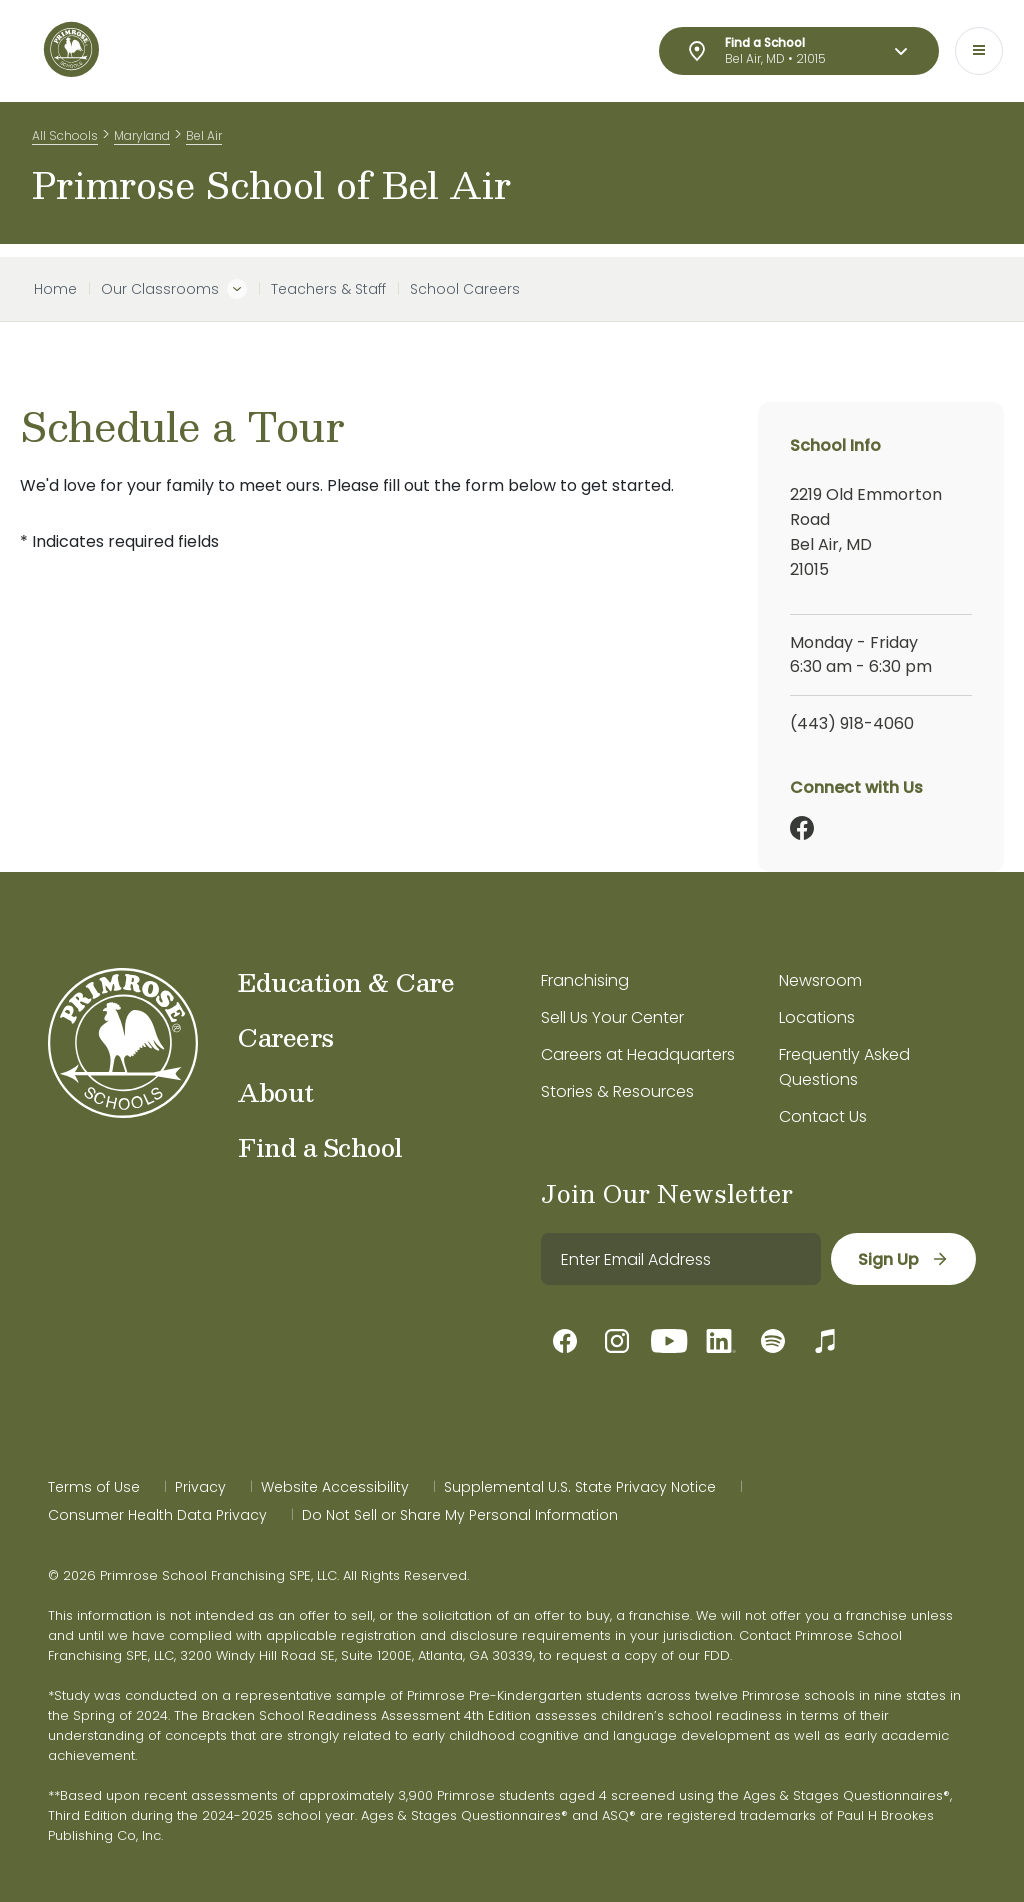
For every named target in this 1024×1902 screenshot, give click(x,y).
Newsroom (820, 980)
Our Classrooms (160, 289)
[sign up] (902, 1259)
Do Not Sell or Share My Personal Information (460, 1515)
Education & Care (346, 982)
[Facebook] (802, 828)
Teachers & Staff (328, 289)
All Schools (65, 138)
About (276, 1092)
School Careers (465, 289)
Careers (286, 1037)
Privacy (200, 1487)
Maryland (142, 138)
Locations (817, 1017)
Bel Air (204, 138)
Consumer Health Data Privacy (157, 1515)
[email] (680, 1259)
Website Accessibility (335, 1487)
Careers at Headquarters (638, 1054)
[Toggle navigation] (979, 51)
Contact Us (823, 1116)
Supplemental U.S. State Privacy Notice (580, 1487)
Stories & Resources (617, 1091)
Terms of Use (94, 1487)
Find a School (320, 1147)
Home (55, 289)
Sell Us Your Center (612, 1017)
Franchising (585, 980)
